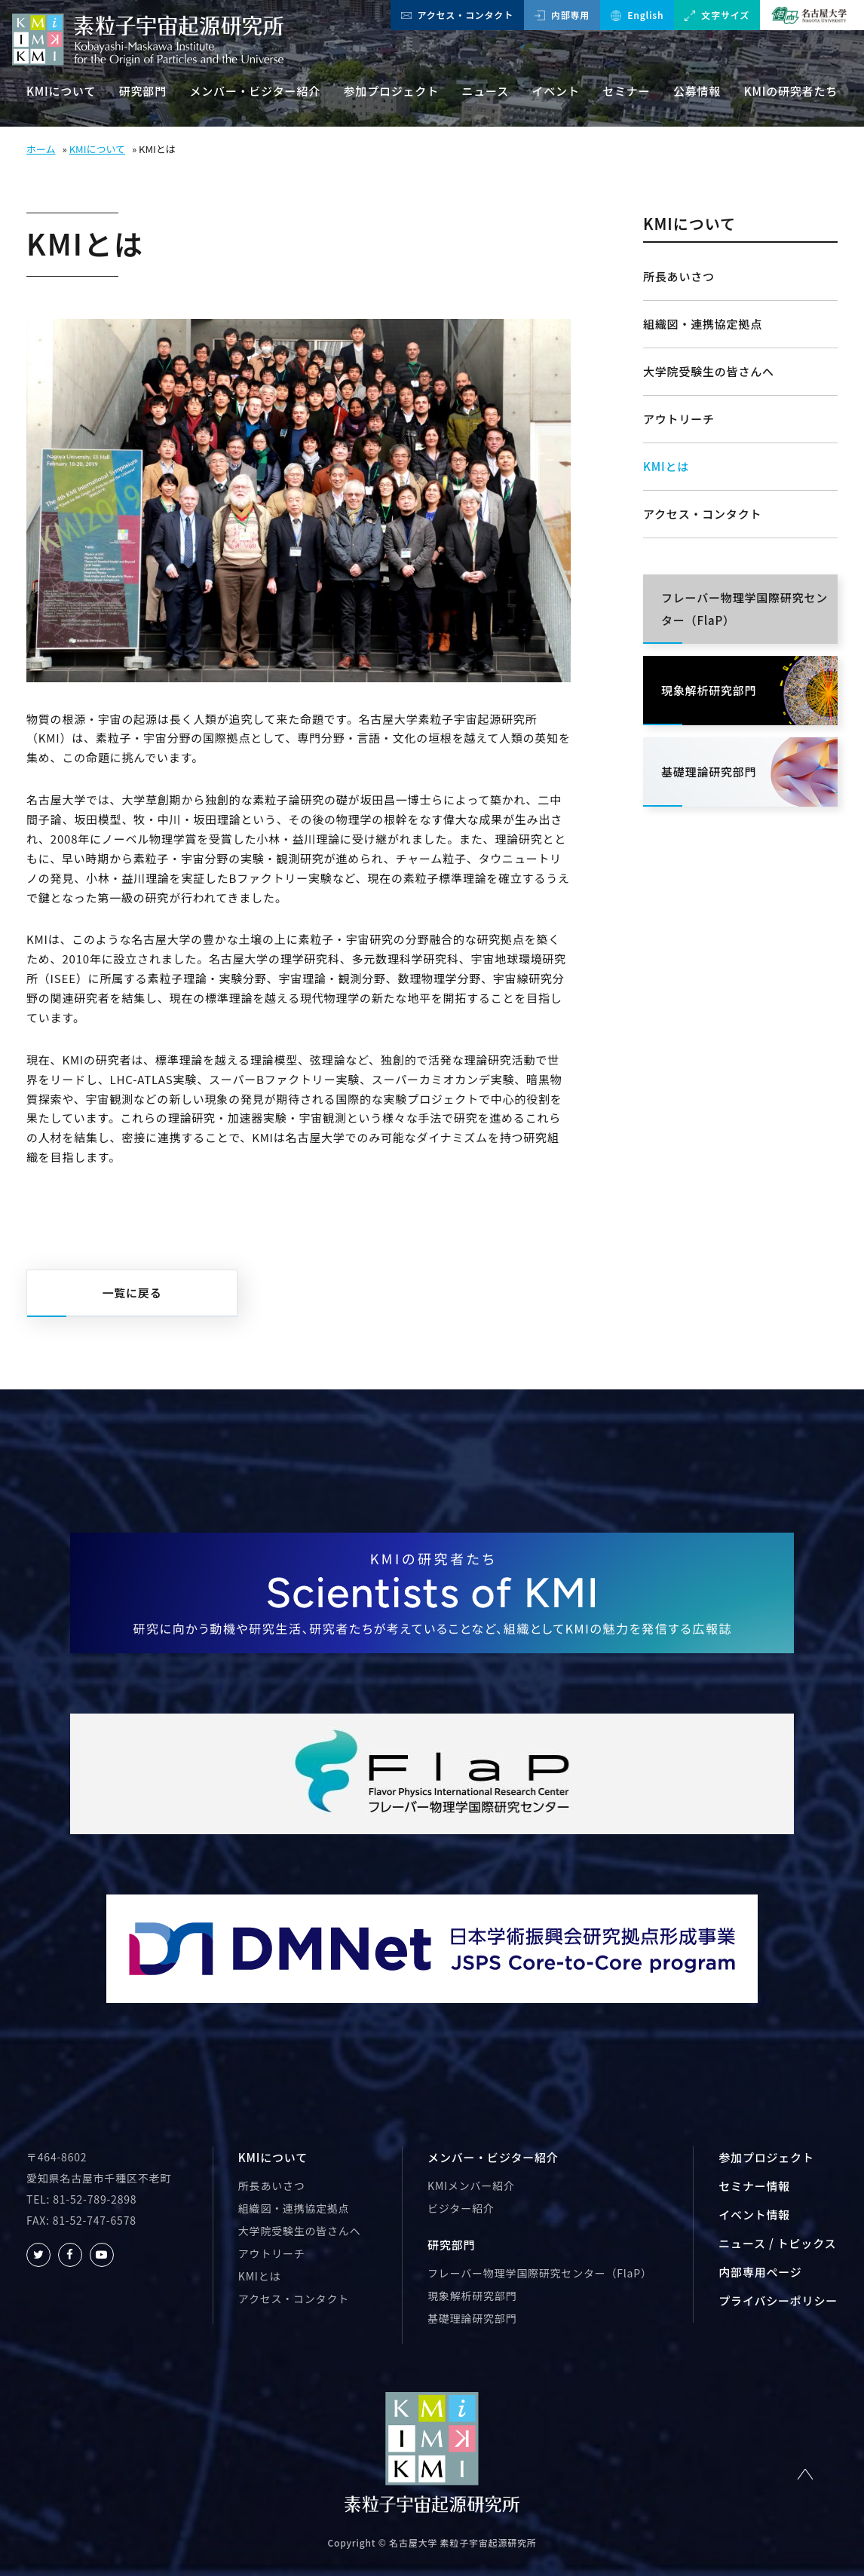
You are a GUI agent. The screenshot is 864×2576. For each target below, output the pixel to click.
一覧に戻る (131, 1292)
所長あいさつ (679, 276)
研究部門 (143, 91)
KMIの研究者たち (791, 91)
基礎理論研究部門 (471, 2318)
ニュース (485, 91)
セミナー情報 (754, 2186)
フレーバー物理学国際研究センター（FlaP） (539, 2272)
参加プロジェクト (391, 91)
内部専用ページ (759, 2272)
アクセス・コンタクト (457, 14)
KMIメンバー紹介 (471, 2185)
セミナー (626, 91)
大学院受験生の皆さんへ (708, 371)
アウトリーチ (679, 419)
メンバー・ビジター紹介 (254, 91)
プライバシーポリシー (778, 2300)
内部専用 (562, 14)
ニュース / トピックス (777, 2243)
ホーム (41, 149)
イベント (556, 91)
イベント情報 (754, 2214)
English (637, 14)
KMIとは (666, 466)
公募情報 (697, 91)
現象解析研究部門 (471, 2295)
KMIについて (61, 91)
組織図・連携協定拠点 (702, 324)
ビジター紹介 (460, 2208)
